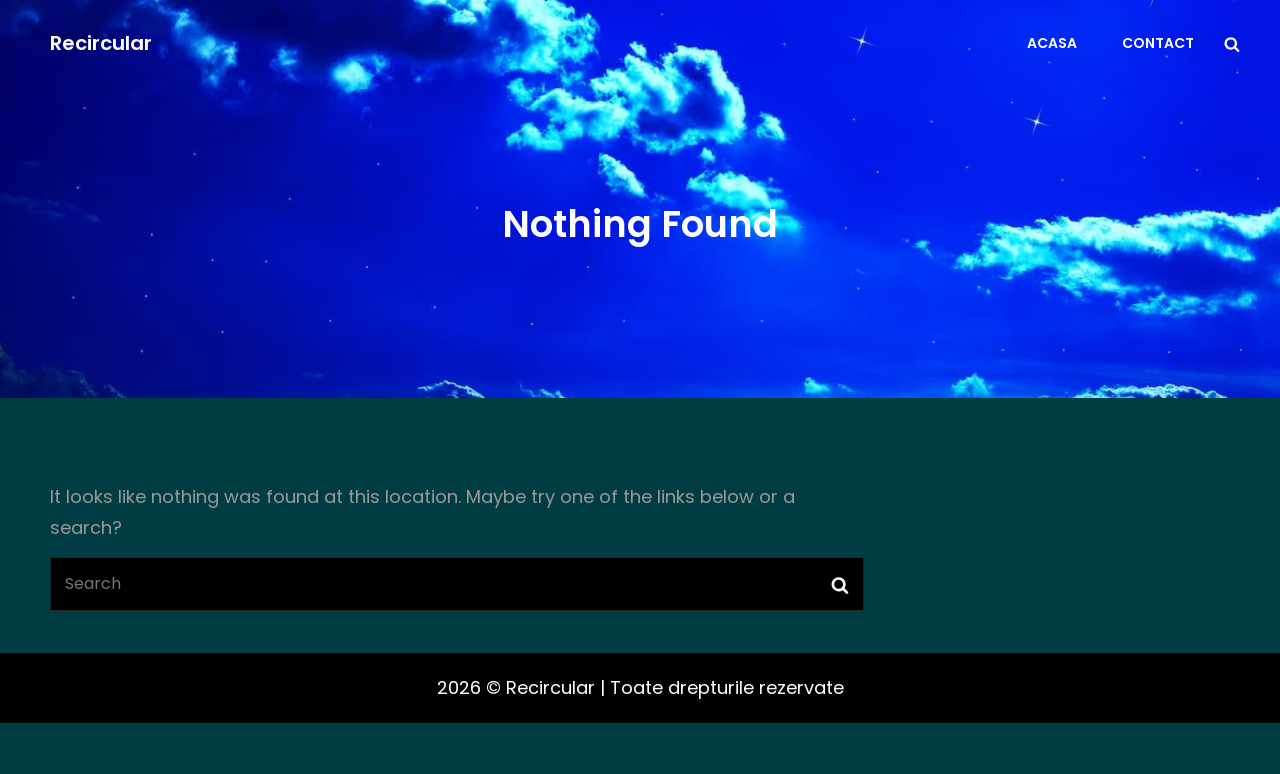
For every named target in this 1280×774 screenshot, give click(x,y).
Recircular (101, 43)
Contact (1158, 43)
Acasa (1052, 43)
